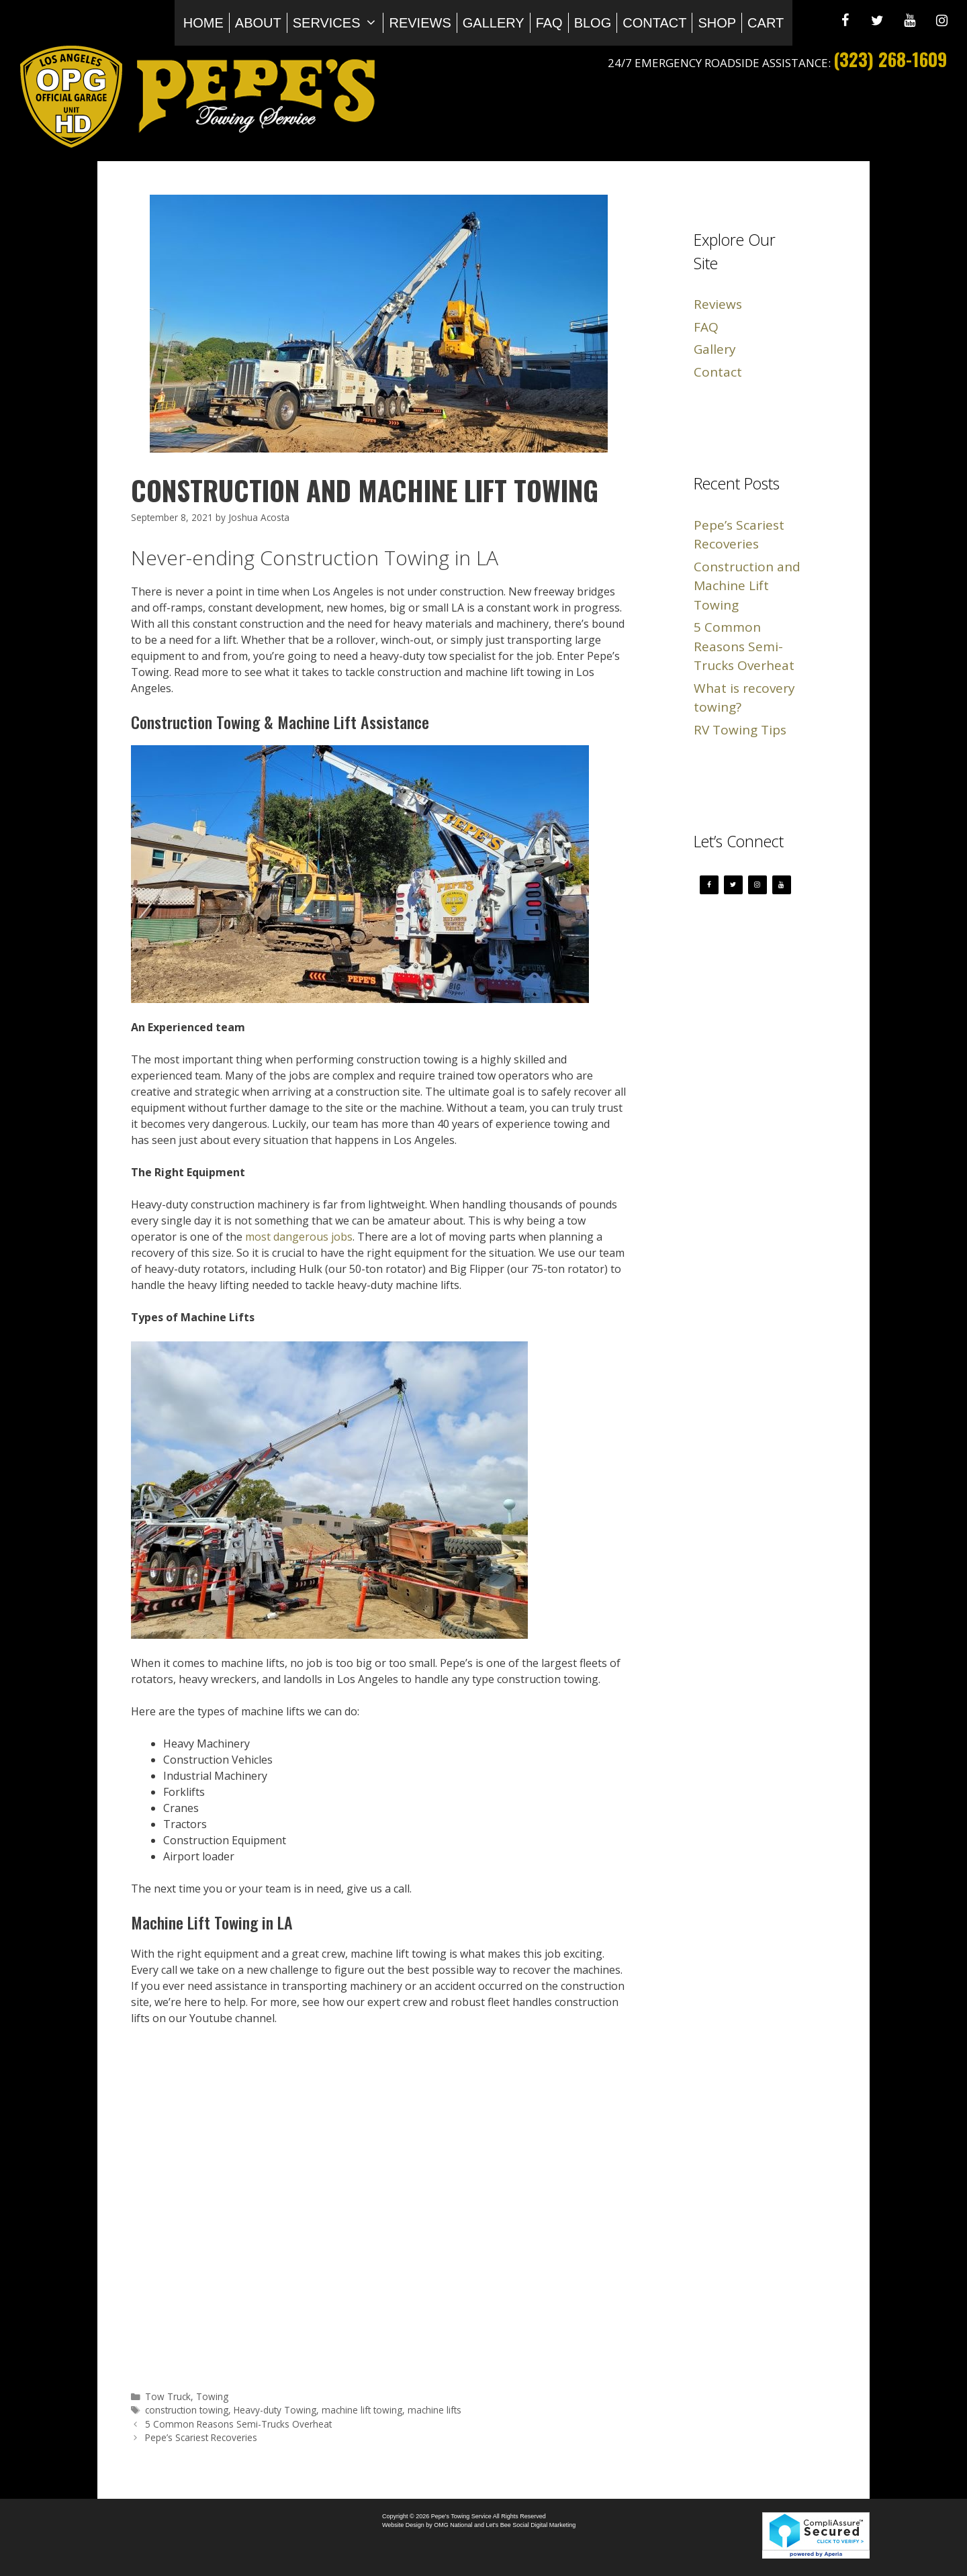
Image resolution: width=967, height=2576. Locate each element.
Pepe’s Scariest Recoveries (201, 2437)
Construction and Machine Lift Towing (747, 586)
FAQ (549, 22)
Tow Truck (168, 2396)
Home (203, 22)
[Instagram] (941, 21)
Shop (717, 22)
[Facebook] (844, 21)
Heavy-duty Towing (275, 2409)
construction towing (186, 2409)
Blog (593, 22)
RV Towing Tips (740, 729)
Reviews (420, 22)
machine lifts (434, 2409)
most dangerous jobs (299, 1236)
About (258, 22)
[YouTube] (909, 21)
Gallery (493, 22)
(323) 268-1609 (890, 59)
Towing (212, 2396)
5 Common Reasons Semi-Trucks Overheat (238, 2424)
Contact (654, 22)
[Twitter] (877, 21)
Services (338, 23)
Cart (765, 22)
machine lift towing (362, 2409)
